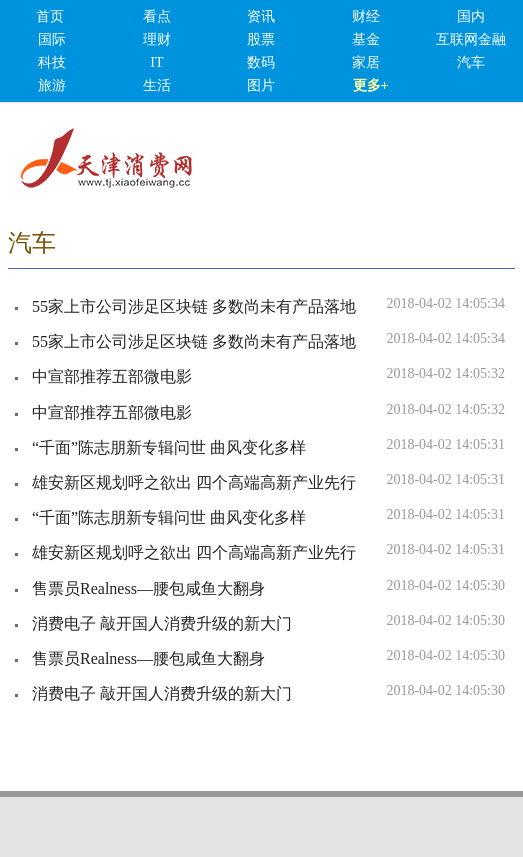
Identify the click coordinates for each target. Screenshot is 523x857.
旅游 (52, 85)
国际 (52, 39)
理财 (157, 39)
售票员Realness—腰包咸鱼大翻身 (148, 588)
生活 (157, 85)
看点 (157, 16)
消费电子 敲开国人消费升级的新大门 (162, 623)
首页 (50, 16)
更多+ (371, 85)
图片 (261, 85)
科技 (52, 62)
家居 (366, 62)
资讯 (261, 16)
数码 (261, 62)
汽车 (471, 62)
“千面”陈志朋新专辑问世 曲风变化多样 (169, 447)
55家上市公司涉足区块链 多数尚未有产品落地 (194, 306)
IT (156, 62)
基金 (366, 39)
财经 (366, 16)
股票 (261, 39)
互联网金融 (471, 39)
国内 (471, 16)
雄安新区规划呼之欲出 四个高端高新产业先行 (194, 482)
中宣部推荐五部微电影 (112, 376)
